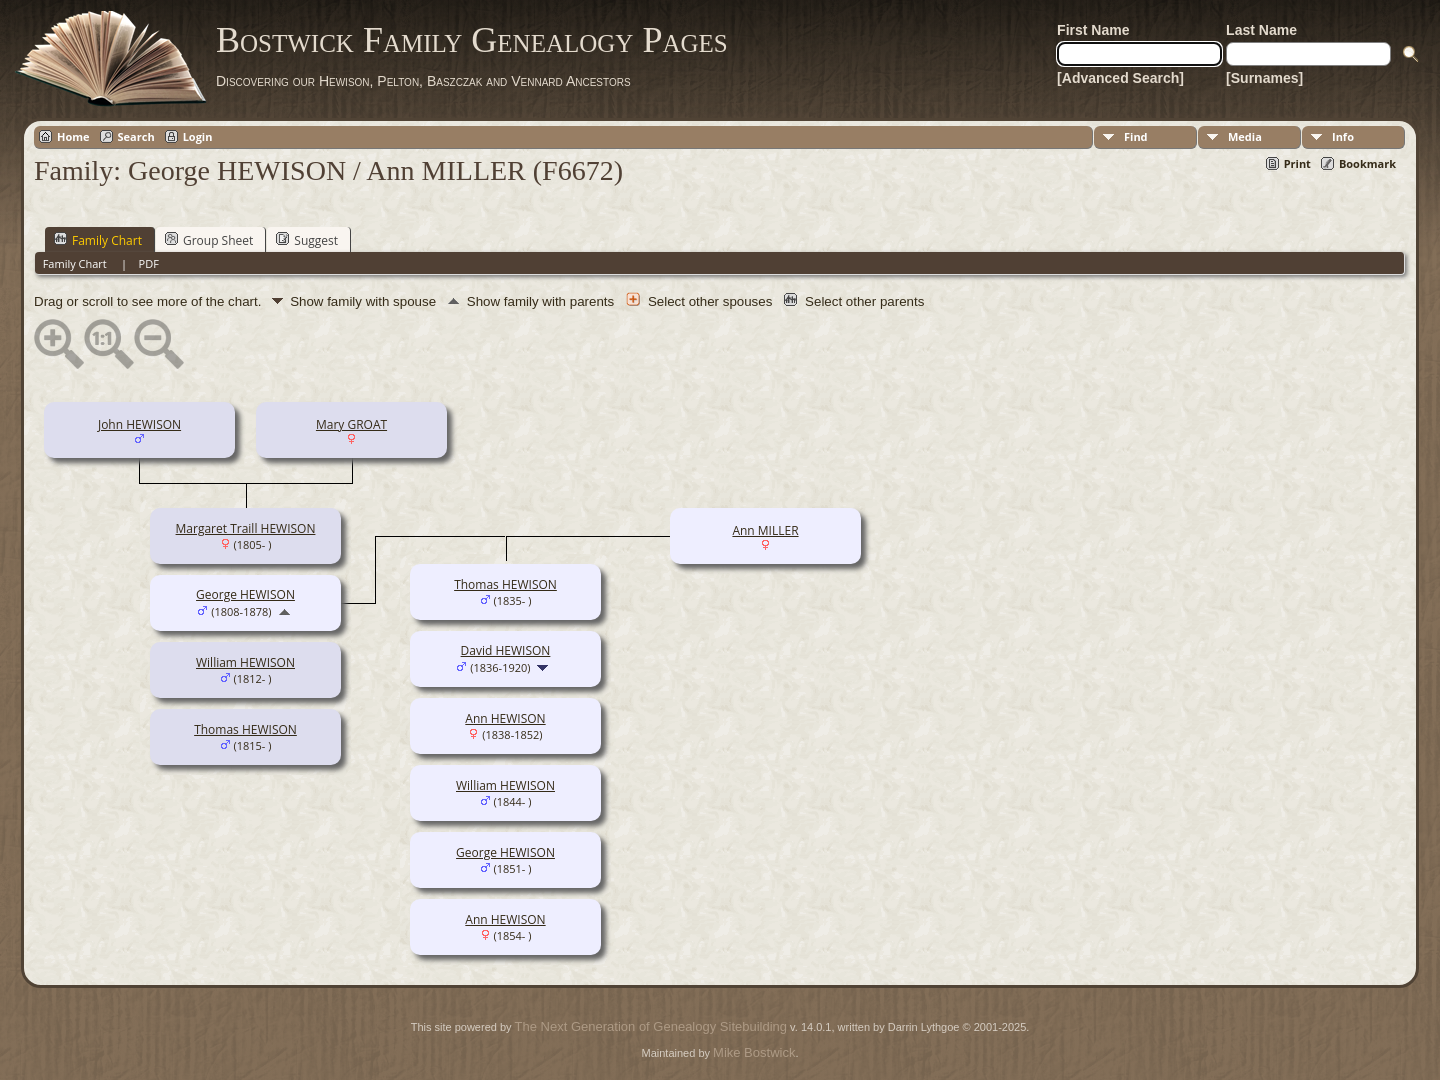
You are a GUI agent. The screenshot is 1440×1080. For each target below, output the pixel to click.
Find (1136, 136)
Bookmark (1367, 163)
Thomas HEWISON (245, 729)
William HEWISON (245, 662)
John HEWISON (139, 424)
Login (198, 136)
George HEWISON (245, 594)
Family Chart (98, 240)
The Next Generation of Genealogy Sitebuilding (651, 1026)
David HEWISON (506, 650)
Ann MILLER (765, 530)
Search (136, 136)
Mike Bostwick (754, 1052)
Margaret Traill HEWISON (246, 528)
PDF (149, 263)
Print (1297, 163)
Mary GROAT (351, 424)
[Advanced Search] (1120, 78)
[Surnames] (1264, 78)
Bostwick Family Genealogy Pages (472, 40)
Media (1245, 136)
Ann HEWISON (505, 718)
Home (73, 136)
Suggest (307, 240)
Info (1343, 136)
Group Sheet (209, 240)
